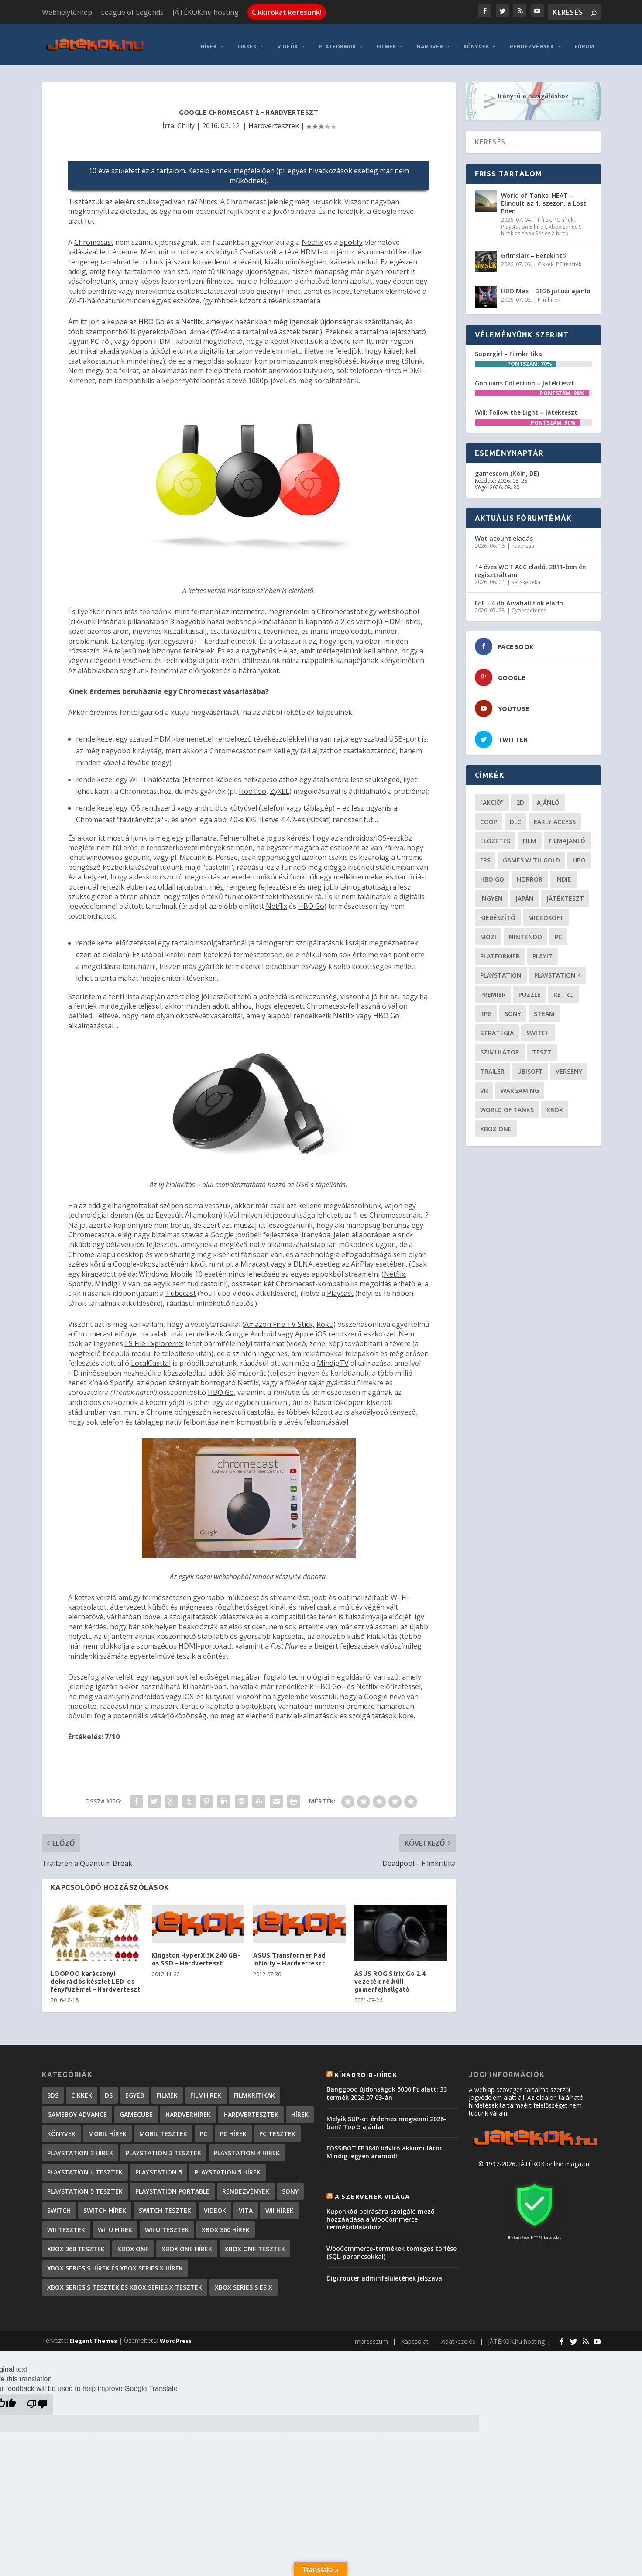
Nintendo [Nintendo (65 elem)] (525, 931)
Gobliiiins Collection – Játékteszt (524, 378)
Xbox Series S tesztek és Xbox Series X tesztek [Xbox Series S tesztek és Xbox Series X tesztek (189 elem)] (124, 2281)
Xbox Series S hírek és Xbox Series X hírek (541, 224)
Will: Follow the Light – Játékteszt (526, 407)
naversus (523, 540)
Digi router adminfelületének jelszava (384, 2272)
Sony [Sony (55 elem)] (513, 1008)
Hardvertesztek (273, 120)
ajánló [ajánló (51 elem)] (548, 797)
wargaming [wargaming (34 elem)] (520, 1085)
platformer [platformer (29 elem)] (500, 950)
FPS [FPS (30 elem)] (485, 854)
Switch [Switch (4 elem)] (59, 2205)
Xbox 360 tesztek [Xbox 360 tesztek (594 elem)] (76, 2243)
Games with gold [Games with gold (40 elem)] (531, 854)
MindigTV (111, 1278)
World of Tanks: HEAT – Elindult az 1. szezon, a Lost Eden (543, 197)
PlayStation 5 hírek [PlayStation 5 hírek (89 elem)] (228, 2166)
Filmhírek (549, 294)
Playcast (340, 1288)
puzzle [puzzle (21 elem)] (529, 989)
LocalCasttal (151, 1357)
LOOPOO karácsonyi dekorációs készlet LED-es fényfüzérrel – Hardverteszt (96, 1976)
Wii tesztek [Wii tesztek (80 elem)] (66, 2224)
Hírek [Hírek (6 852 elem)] (300, 2109)
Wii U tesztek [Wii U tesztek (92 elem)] (167, 2224)
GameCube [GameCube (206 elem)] (136, 2109)
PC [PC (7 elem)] (203, 2128)
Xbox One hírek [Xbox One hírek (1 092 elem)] (186, 2243)
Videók (287, 41)
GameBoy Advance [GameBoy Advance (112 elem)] (77, 2109)
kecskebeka (526, 576)
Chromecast (93, 236)
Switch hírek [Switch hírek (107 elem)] (104, 2205)
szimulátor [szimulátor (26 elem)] (499, 1046)
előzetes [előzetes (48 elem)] (495, 835)
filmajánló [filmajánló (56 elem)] (567, 835)
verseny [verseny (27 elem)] (569, 1065)
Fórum (584, 41)
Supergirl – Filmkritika (508, 348)
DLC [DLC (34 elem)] (515, 816)
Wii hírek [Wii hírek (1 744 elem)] (279, 2205)
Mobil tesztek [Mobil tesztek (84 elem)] (163, 2128)
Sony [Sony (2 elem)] (290, 2185)
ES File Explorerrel (154, 1338)
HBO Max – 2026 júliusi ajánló (546, 285)
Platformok (337, 41)
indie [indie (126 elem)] (563, 873)
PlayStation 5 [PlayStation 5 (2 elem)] (158, 2166)
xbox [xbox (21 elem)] (554, 1104)
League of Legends (132, 12)
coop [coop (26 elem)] (488, 816)
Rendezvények (532, 41)
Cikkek (247, 41)
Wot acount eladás (504, 533)
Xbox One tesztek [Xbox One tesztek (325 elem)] (255, 2243)
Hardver (430, 41)
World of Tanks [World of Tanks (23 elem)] (507, 1104)
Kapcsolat (415, 2336)
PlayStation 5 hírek (523, 221)
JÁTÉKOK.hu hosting (205, 12)
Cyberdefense (529, 604)
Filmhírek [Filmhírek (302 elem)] (205, 2089)
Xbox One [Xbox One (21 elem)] (496, 1123)
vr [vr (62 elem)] (484, 1085)
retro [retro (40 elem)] (563, 989)
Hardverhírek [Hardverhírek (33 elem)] (188, 2109)
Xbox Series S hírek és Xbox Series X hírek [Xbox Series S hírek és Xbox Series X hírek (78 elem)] (115, 2262)
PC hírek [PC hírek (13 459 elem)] (233, 2128)
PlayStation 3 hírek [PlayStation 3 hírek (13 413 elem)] (80, 2147)
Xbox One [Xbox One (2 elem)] (133, 2243)
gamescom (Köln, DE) (507, 468)
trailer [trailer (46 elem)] (492, 1065)
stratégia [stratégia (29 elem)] (497, 1027)
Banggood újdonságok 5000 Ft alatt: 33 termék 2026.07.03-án (386, 2088)
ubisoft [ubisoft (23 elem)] (530, 1065)
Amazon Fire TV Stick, (279, 1318)
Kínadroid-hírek (366, 2069)
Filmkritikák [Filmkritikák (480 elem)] (254, 2089)
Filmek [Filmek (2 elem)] (167, 2089)
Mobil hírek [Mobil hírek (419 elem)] (107, 2128)
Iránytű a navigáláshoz (533, 90)
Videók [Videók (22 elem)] (215, 2205)
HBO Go (151, 316)
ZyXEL (279, 785)
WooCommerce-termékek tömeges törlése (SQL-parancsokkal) (391, 2247)
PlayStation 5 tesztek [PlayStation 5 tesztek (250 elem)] (85, 2185)
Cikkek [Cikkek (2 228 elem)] (81, 2089)
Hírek (209, 41)
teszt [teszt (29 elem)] (542, 1046)
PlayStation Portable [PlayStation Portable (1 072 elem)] (172, 2185)
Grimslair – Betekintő (533, 250)
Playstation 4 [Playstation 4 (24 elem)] (557, 969)
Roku (324, 1318)
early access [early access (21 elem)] (555, 816)
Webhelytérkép (67, 12)
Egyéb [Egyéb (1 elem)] (134, 2089)
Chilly (186, 120)
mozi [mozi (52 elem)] (488, 931)
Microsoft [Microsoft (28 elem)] (546, 912)
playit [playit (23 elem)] (542, 950)
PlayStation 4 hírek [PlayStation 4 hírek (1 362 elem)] (247, 2147)
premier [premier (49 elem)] (493, 989)
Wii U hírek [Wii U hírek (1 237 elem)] (115, 2224)
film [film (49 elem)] (529, 835)
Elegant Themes (93, 2335)
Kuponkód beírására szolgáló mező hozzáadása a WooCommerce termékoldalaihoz (380, 2214)
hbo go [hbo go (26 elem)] (492, 873)
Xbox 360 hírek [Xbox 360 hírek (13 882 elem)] (226, 2224)
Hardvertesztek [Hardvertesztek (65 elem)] (250, 2109)
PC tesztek (568, 259)
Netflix (312, 236)
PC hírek (563, 214)
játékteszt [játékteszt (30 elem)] (565, 893)
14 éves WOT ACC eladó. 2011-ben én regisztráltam (530, 565)
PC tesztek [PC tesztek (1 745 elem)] (277, 2128)
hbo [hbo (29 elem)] (579, 854)
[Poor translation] (37, 2398)
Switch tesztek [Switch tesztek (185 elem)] (165, 2205)
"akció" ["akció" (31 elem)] (492, 797)
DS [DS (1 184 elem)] (109, 2089)
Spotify (351, 236)
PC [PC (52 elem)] (558, 931)
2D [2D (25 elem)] (520, 797)
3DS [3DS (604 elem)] (52, 2089)
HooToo (252, 785)
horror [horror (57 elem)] (529, 873)
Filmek (386, 41)
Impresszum (370, 2336)
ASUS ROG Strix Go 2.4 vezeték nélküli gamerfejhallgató (390, 1976)
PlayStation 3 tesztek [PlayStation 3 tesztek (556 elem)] (163, 2147)
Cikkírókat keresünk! (287, 12)
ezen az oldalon (101, 949)
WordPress (176, 2335)
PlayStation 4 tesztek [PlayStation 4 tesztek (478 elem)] (85, 2166)
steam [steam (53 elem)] (544, 1008)
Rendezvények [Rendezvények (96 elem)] (245, 2185)
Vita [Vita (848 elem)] (246, 2205)
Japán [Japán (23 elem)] (524, 893)
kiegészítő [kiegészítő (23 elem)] (497, 912)
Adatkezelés (458, 2336)
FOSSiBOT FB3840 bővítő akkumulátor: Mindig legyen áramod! (385, 2146)
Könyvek (476, 41)
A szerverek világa (372, 2191)
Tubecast (180, 1288)
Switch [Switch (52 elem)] (538, 1027)
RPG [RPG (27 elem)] (486, 1008)
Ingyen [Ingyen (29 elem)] (491, 893)
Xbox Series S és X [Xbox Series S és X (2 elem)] (243, 2281)
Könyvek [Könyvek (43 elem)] (61, 2128)
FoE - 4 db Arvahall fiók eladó (519, 597)
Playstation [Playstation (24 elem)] (501, 969)
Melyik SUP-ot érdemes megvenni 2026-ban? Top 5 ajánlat (386, 2117)
